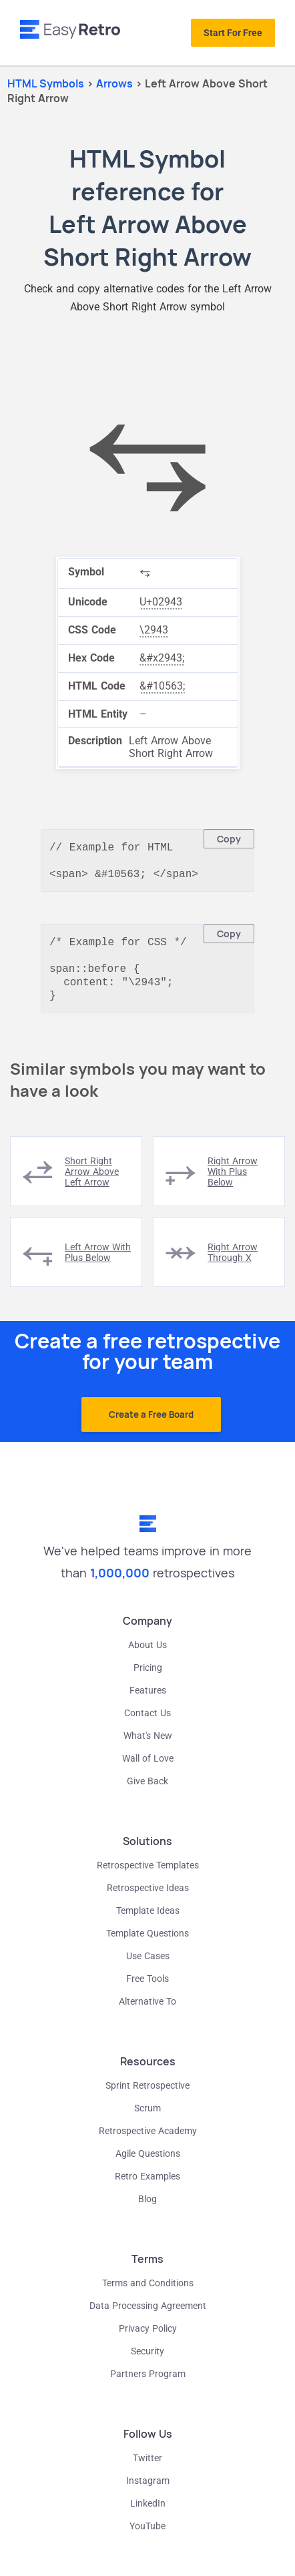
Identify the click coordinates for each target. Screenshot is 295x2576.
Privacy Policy (148, 2339)
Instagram (148, 2491)
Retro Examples (147, 2186)
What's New (147, 1746)
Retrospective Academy (148, 2141)
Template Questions (147, 1944)
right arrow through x (233, 1263)
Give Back (147, 1791)
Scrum (147, 2118)
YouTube (147, 2536)
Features (147, 1701)
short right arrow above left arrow (92, 1182)
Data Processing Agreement (147, 2316)
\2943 (153, 629)
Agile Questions (147, 2164)
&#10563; (162, 686)
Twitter (147, 2468)
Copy (229, 838)
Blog (147, 2209)
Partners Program (148, 2384)
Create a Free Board (151, 1425)
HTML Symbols (45, 83)
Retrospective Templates (148, 1875)
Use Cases (148, 1966)
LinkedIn (148, 2514)
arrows (115, 83)
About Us (147, 1655)
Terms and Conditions (148, 2293)
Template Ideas (148, 1921)
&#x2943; (161, 658)
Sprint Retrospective (147, 2096)
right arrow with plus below (233, 1182)
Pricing (147, 1678)
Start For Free (233, 32)
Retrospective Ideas (148, 1898)
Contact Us (147, 1723)
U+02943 (160, 601)
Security (147, 2361)
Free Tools (147, 1989)
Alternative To (147, 2012)
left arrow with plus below (98, 1263)
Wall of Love (148, 1769)
